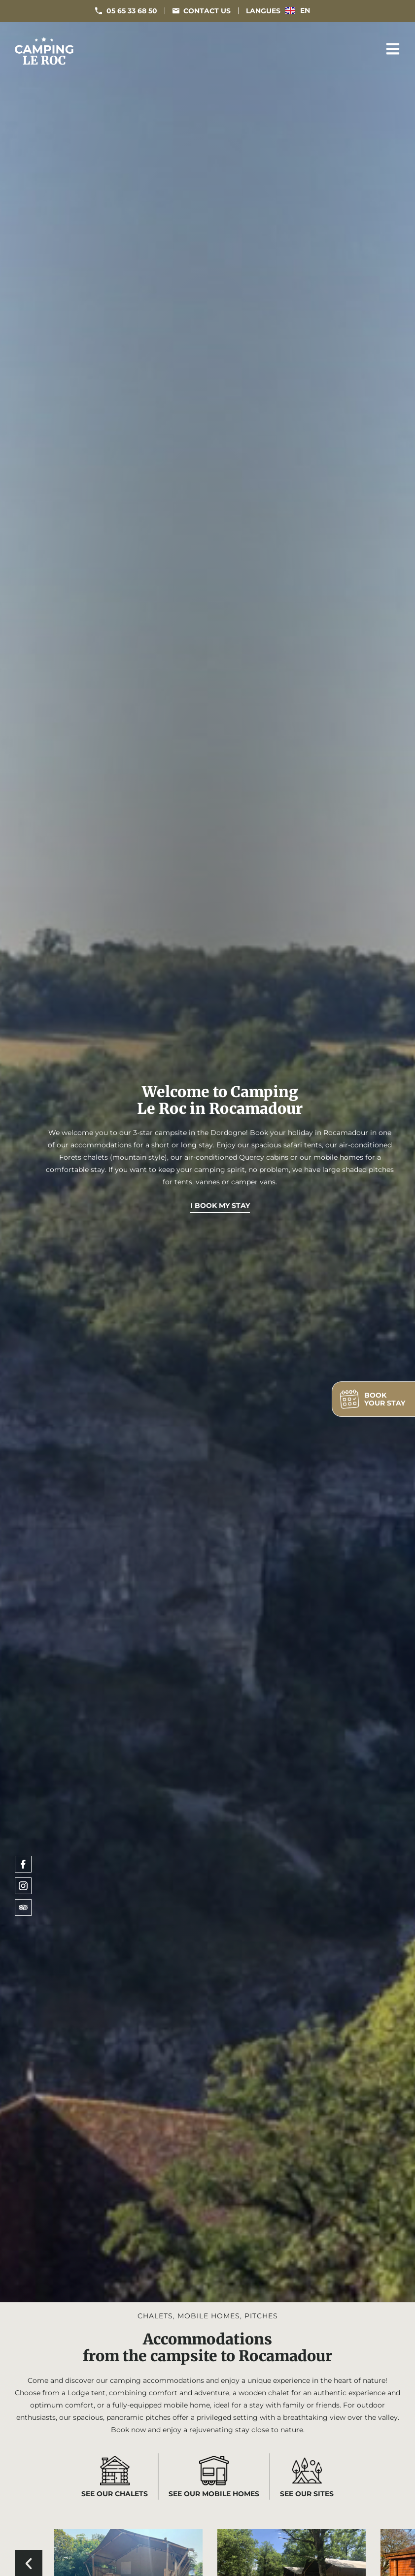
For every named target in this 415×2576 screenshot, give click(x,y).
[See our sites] (307, 2470)
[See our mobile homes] (214, 2470)
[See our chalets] (115, 2470)
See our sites (307, 2493)
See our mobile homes (214, 2493)
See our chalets (114, 2493)
